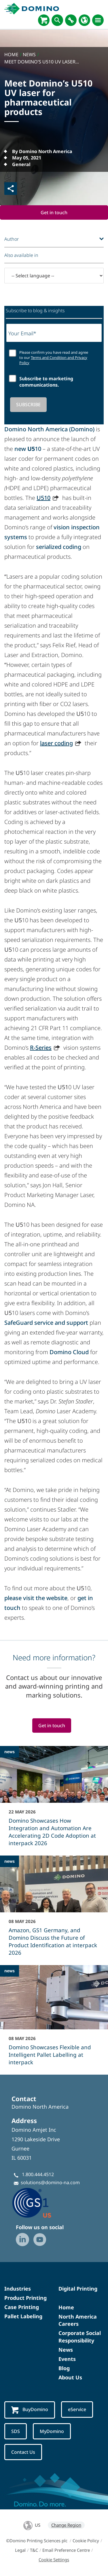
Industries (17, 2288)
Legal (20, 2550)
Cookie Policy (86, 2540)
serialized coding (58, 547)
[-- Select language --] (54, 275)
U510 (43, 498)
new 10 (27, 449)
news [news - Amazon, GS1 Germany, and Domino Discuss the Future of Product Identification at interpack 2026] (9, 1861)
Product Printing (25, 2297)
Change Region (66, 2525)
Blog (64, 2368)
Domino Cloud (69, 1352)
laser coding (56, 743)
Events (67, 2358)
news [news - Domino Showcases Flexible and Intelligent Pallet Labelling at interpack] (9, 1970)
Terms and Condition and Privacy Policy (53, 360)
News (65, 2349)
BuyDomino (29, 2409)
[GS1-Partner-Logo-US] (40, 2202)
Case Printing (21, 2307)
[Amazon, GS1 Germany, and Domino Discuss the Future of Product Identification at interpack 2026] (54, 1909)
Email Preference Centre (66, 2550)
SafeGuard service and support (46, 1322)
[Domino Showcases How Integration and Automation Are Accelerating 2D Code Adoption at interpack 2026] (54, 1800)
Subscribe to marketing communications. (46, 381)
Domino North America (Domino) (49, 429)
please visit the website (35, 1598)
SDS (15, 2431)
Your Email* (22, 333)
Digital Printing (77, 2288)
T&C (34, 2550)
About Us (70, 2377)
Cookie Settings (54, 2559)
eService (77, 2409)
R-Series (41, 1047)
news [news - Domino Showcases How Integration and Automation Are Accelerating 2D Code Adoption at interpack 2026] (9, 1751)
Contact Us (23, 2452)
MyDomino (52, 2431)
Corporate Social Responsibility (79, 2336)
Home (66, 2307)
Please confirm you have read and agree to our (53, 357)
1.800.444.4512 (38, 2174)
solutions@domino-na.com (50, 2182)
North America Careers (77, 2320)
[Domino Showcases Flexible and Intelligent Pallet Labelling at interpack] (54, 2019)
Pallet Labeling (23, 2316)
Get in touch (54, 212)
